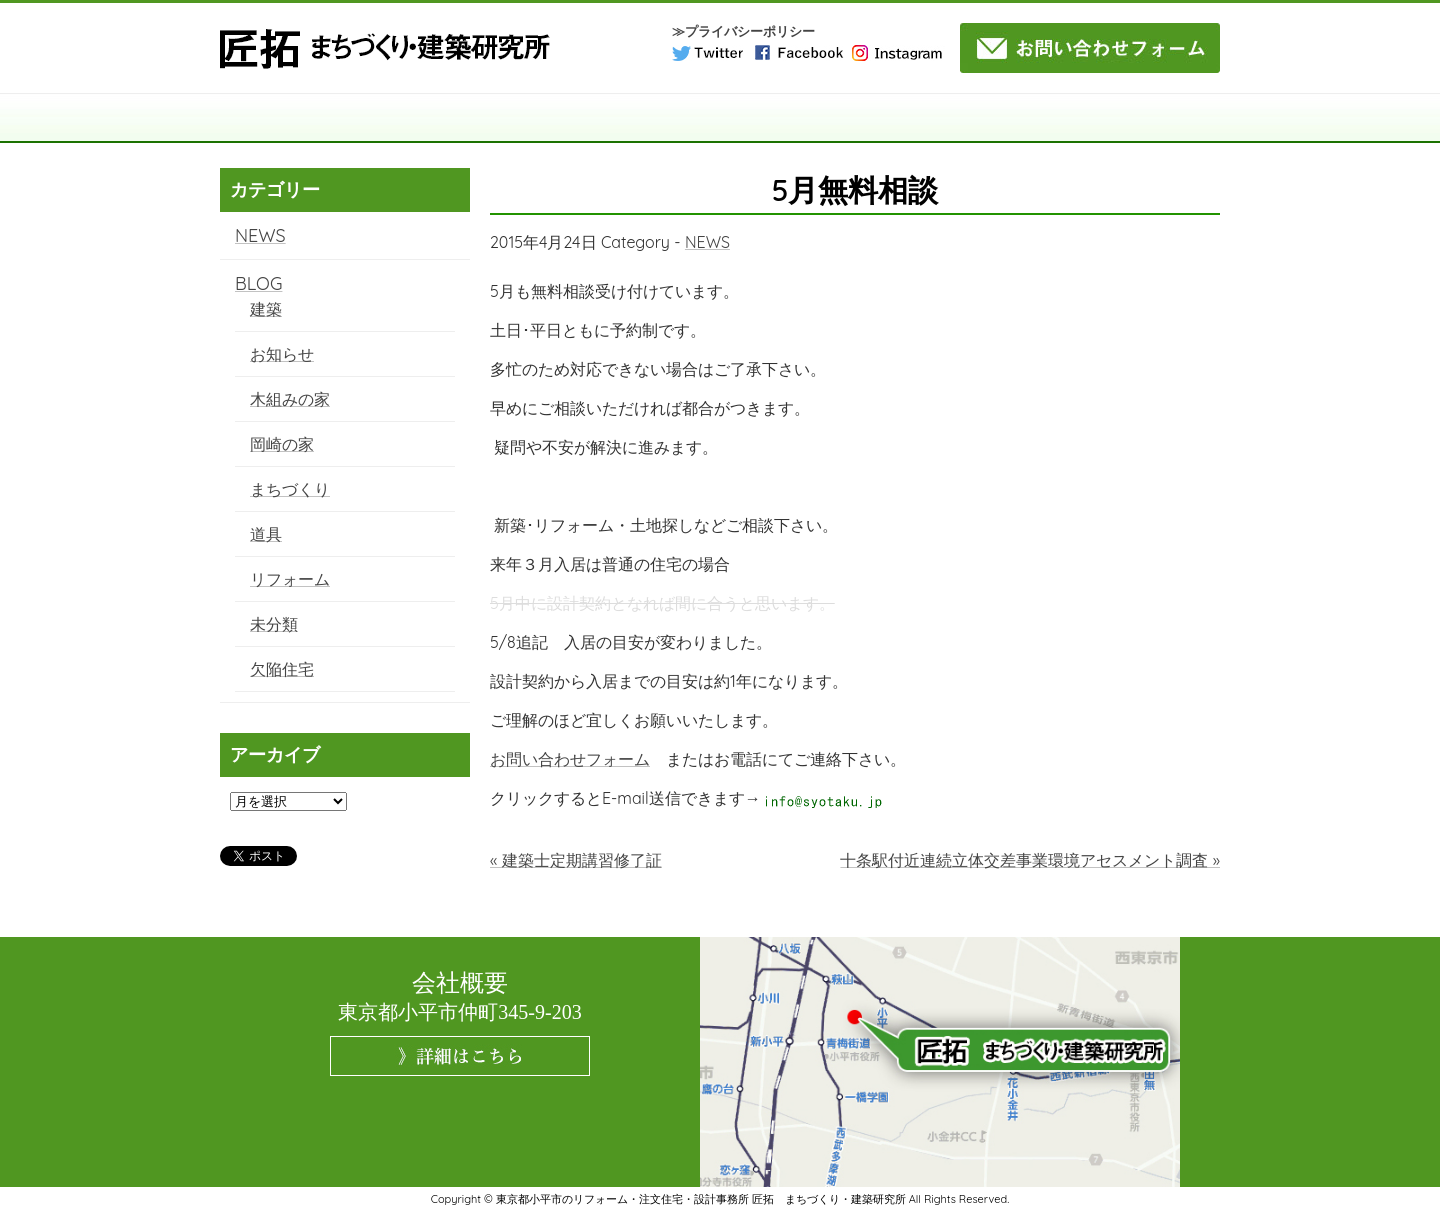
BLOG (258, 283)
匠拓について (407, 118)
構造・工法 (532, 118)
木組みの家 (290, 399)
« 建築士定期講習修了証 (576, 860)
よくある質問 (1031, 118)
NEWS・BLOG (1157, 118)
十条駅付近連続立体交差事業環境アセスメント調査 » (1030, 860)
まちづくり (290, 489)
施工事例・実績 (782, 118)
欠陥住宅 (282, 669)
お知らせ (282, 354)
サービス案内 (657, 118)
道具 (266, 534)
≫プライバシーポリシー (743, 31)
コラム (906, 118)
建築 (266, 309)
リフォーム (290, 579)
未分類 (274, 624)
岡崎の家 (282, 444)
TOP (282, 118)
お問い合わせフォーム (570, 759)
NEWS (707, 242)
